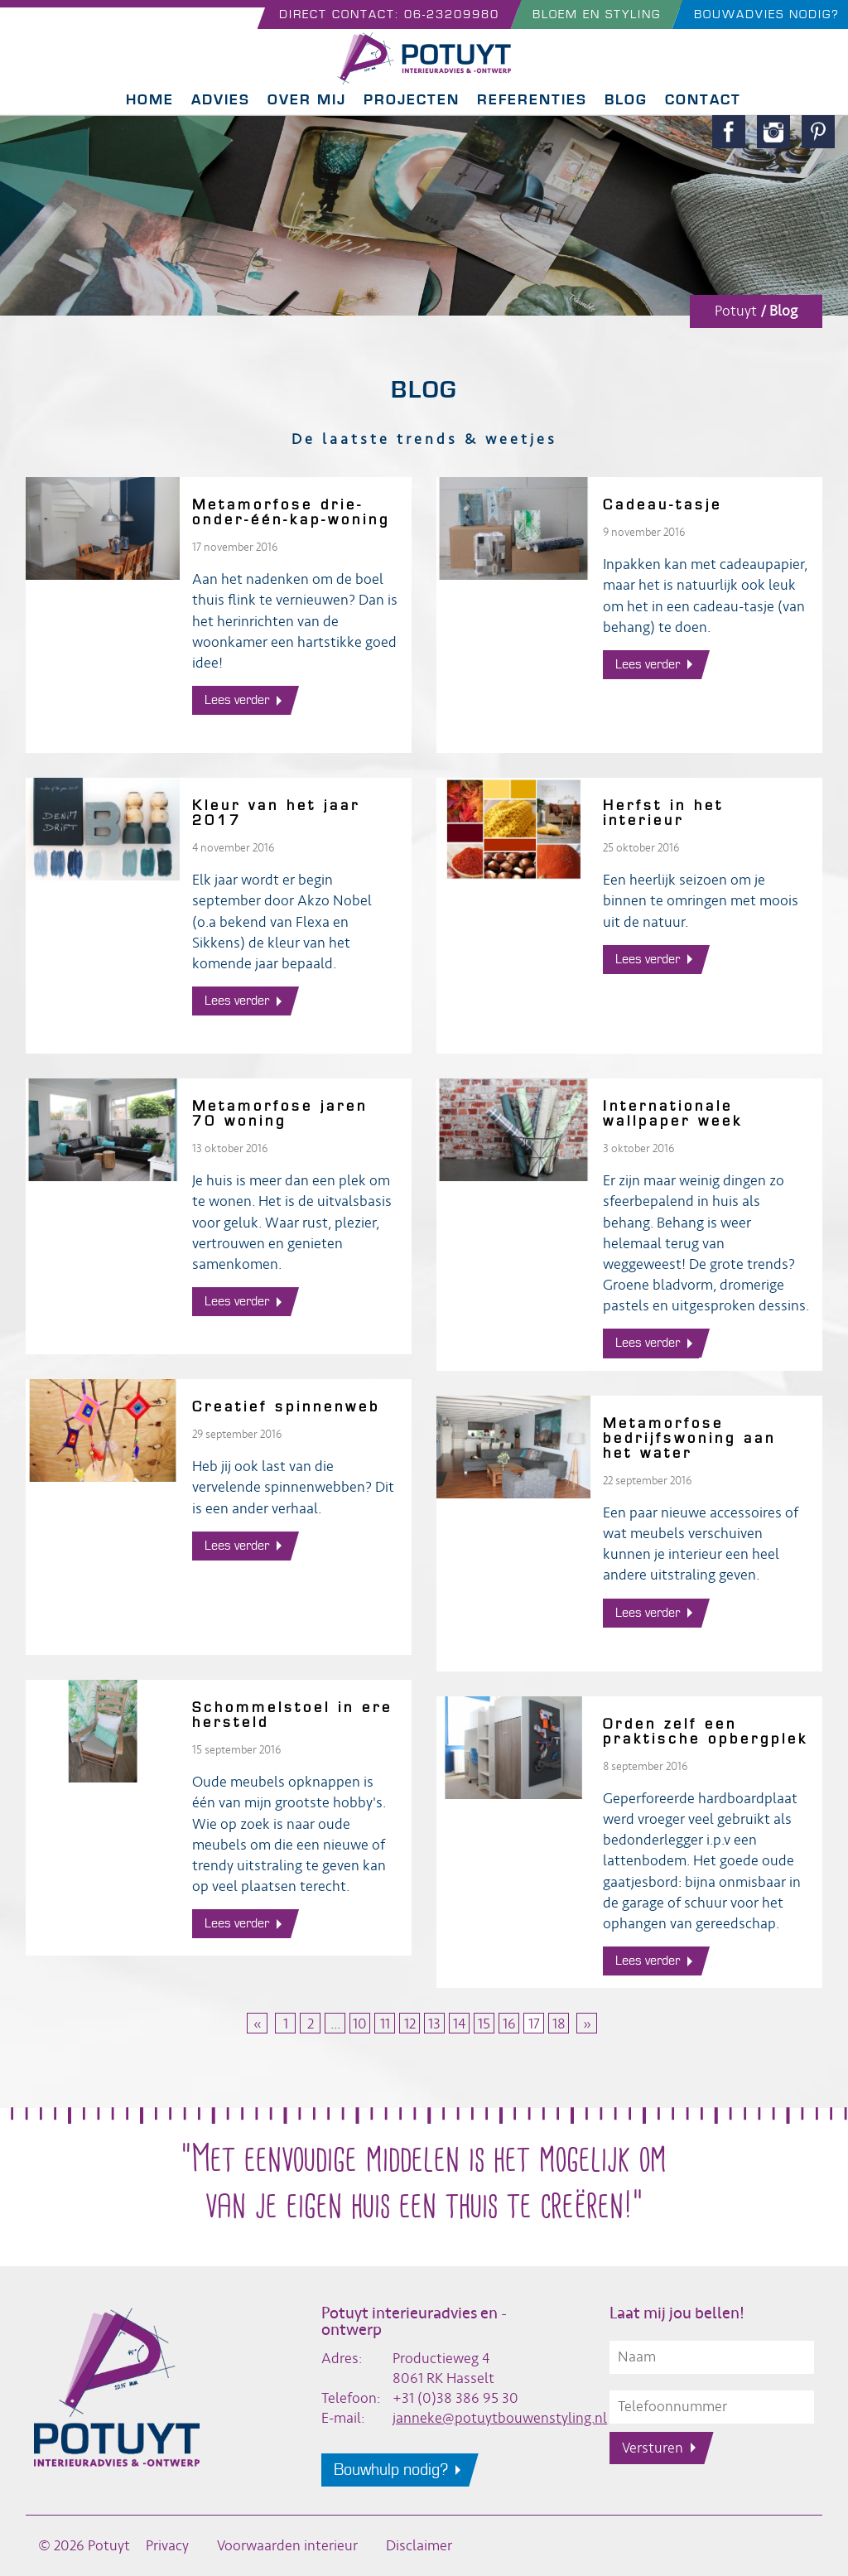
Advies (220, 100)
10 (360, 2023)
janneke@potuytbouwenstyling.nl (500, 2418)
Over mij (306, 100)
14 (459, 2023)
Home (150, 100)
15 (484, 2023)
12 (410, 2023)
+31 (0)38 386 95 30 (455, 2398)
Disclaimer (419, 2545)
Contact (703, 100)
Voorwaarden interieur (287, 2545)
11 (385, 2023)
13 (434, 2023)
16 (509, 2023)
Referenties (532, 100)
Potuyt (736, 311)
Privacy (167, 2545)
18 (559, 2023)
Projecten (412, 100)
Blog (626, 100)
